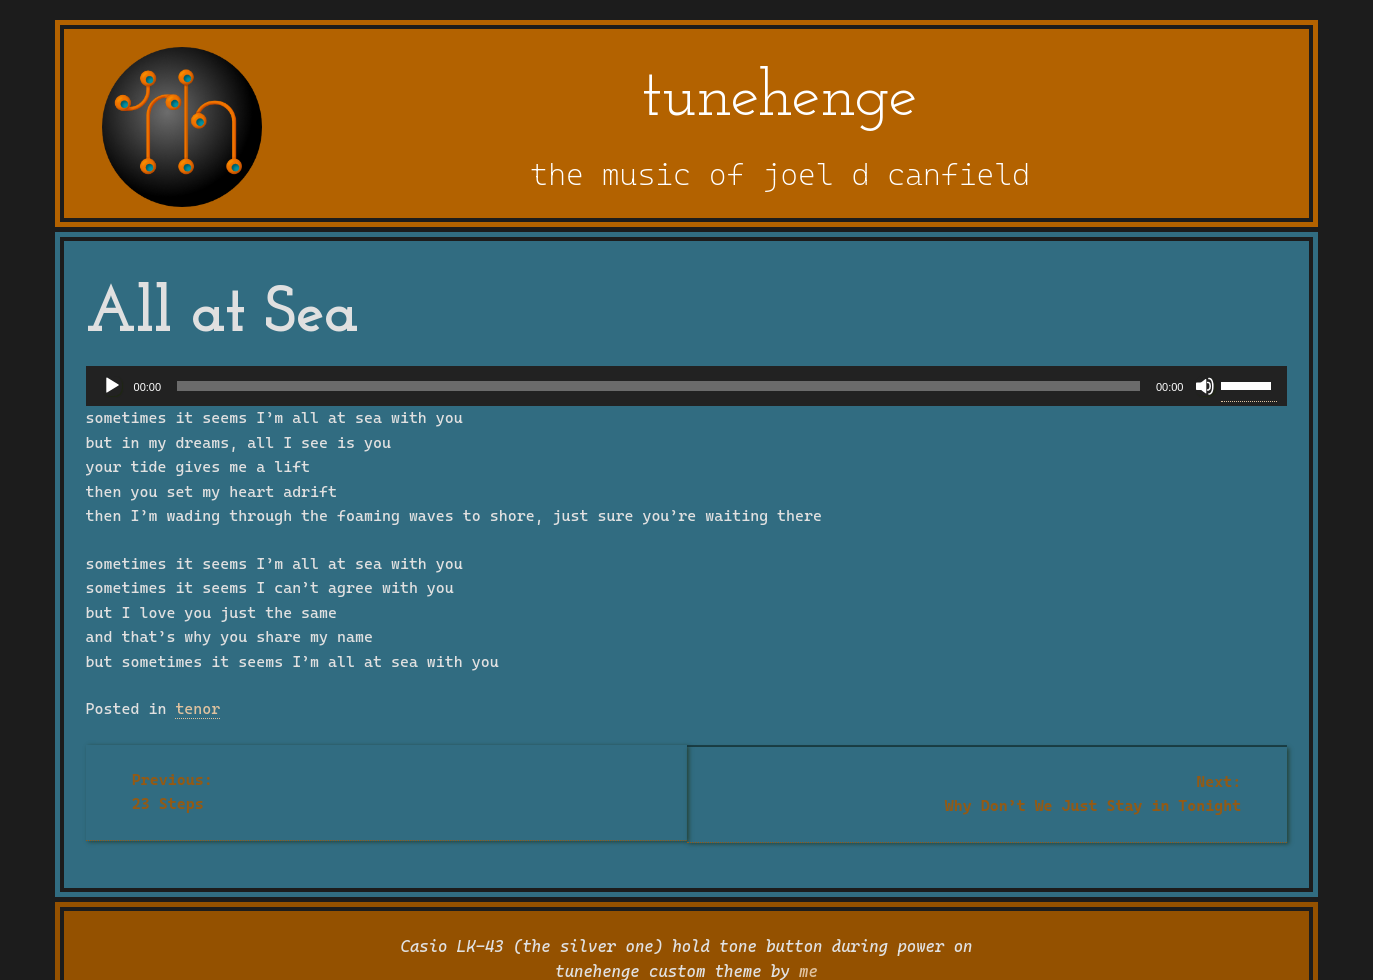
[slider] (658, 386)
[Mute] (1205, 386)
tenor (197, 709)
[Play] (112, 386)
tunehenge (780, 98)
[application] (687, 386)
